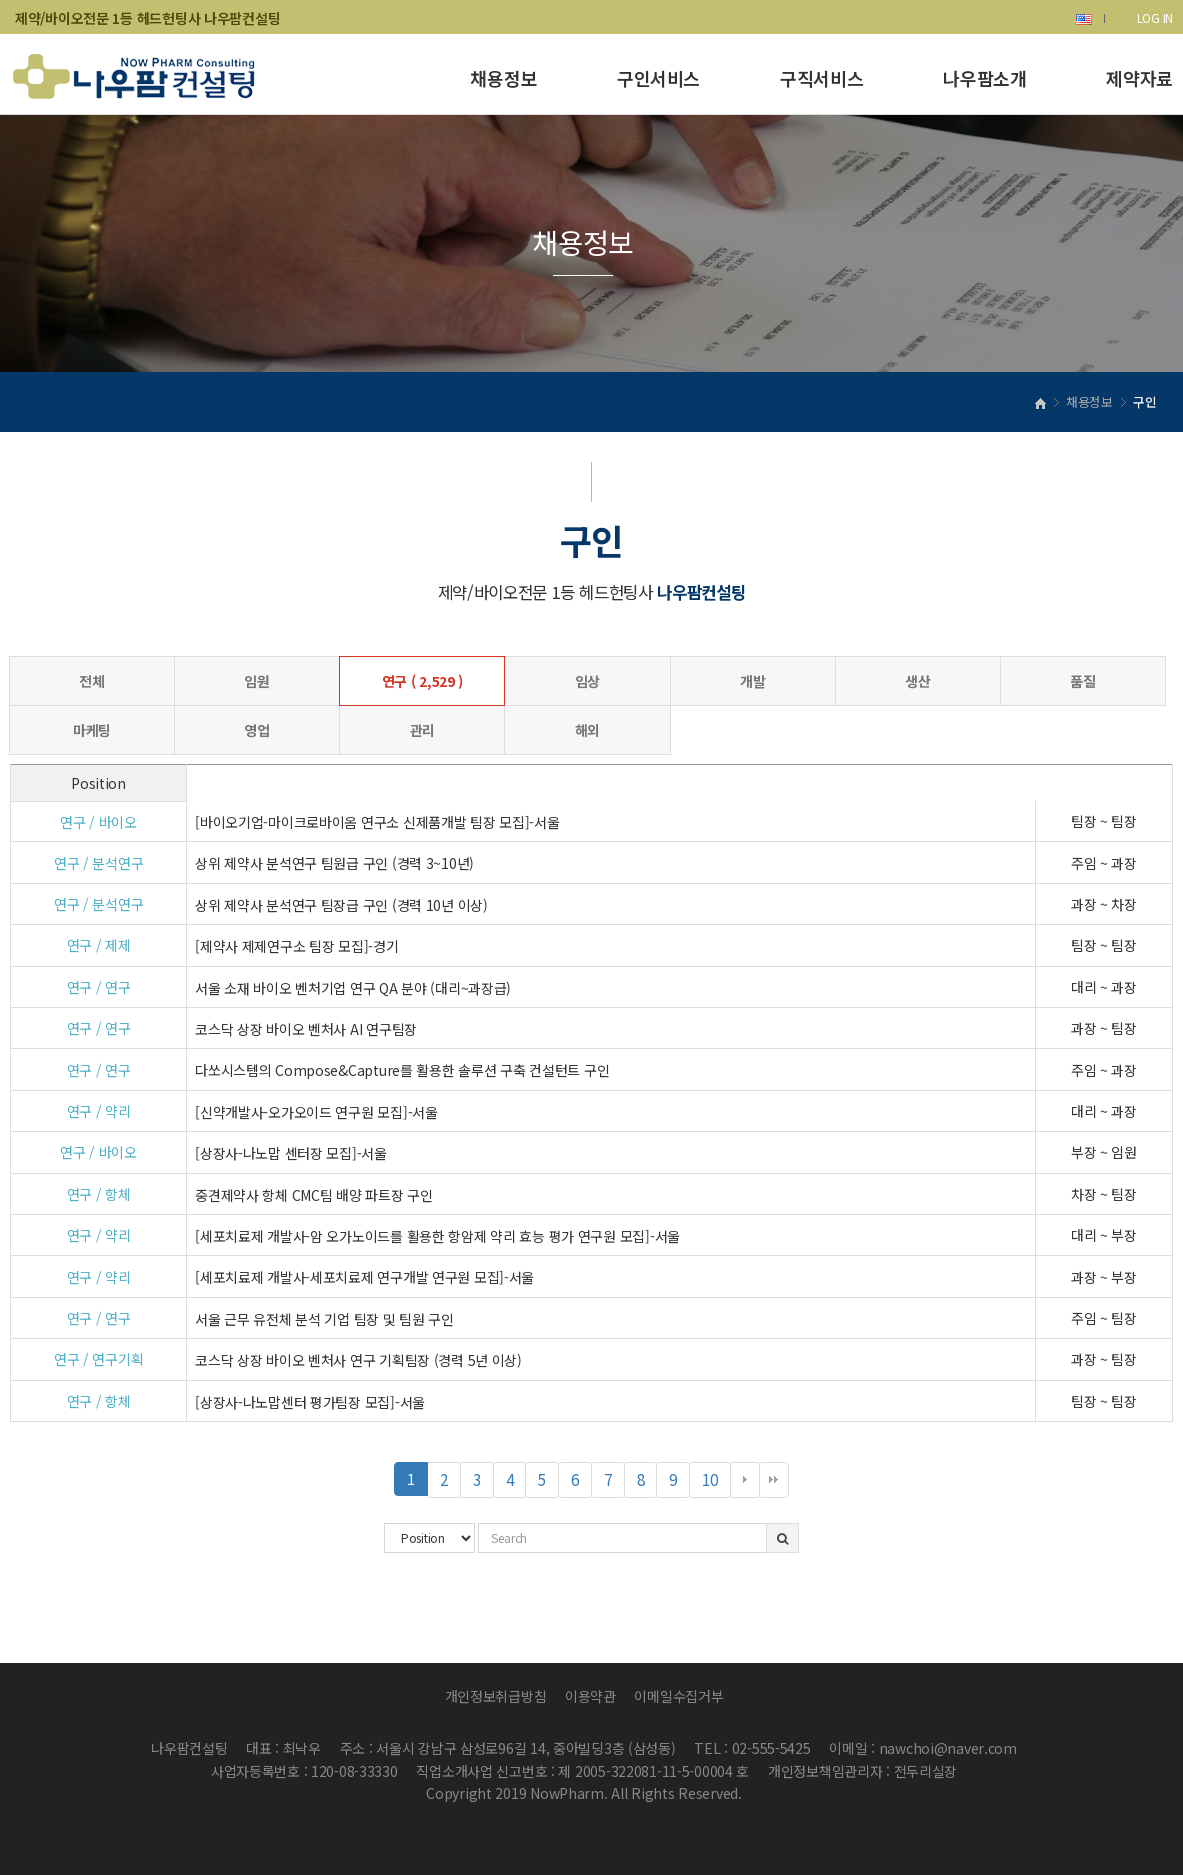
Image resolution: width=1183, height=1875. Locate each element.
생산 (917, 681)
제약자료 (1139, 78)
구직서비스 (821, 78)
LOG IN (1155, 17)
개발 (752, 681)
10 (716, 1482)
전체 (91, 681)
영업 (256, 730)
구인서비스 (658, 78)
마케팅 (92, 730)
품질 (1082, 681)
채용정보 (503, 78)
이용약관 (590, 1696)
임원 (256, 681)
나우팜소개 (984, 78)
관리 (422, 730)
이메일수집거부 (678, 1696)
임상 (587, 681)
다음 (745, 1480)
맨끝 (774, 1480)
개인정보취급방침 (496, 1696)
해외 (587, 730)
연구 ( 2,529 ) (423, 681)
